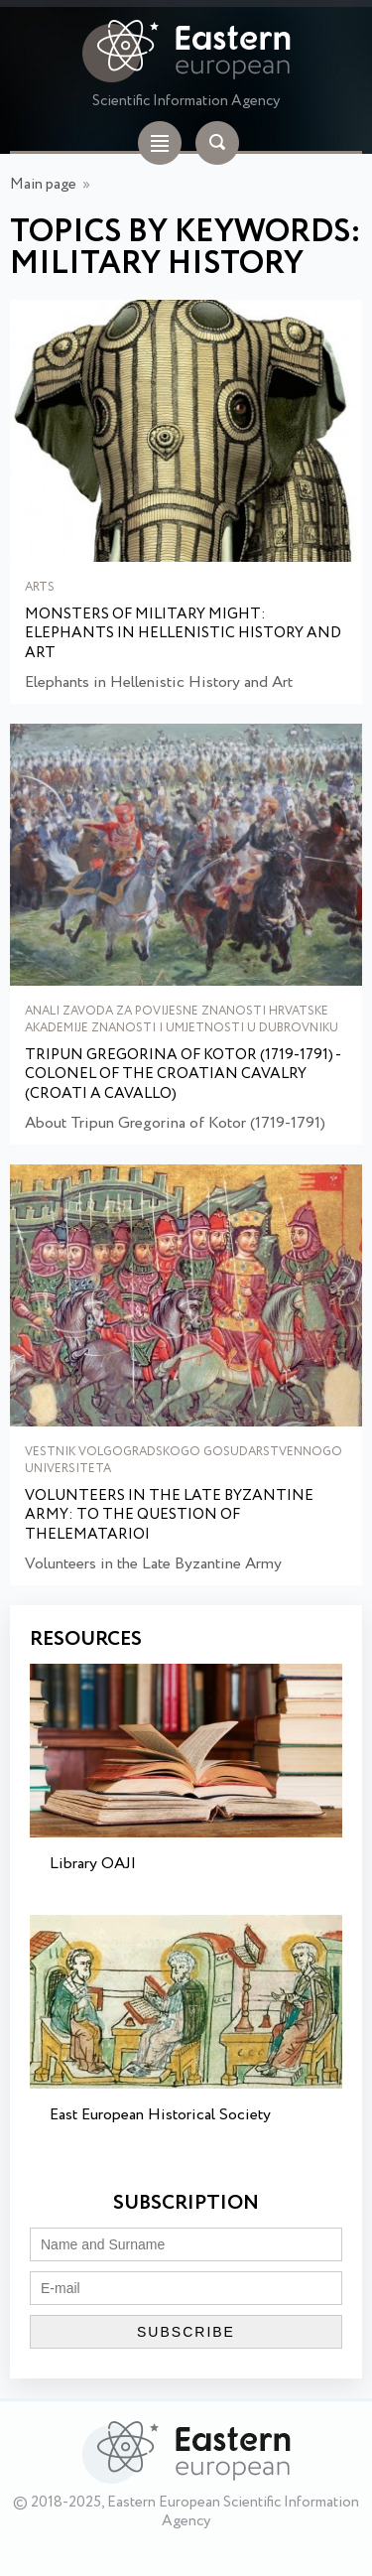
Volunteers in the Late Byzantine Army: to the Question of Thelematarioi (169, 1516)
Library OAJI (93, 1863)
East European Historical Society (160, 2114)
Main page (43, 185)
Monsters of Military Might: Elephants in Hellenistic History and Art (183, 635)
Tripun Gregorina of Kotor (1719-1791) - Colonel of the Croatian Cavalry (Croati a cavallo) (182, 1075)
